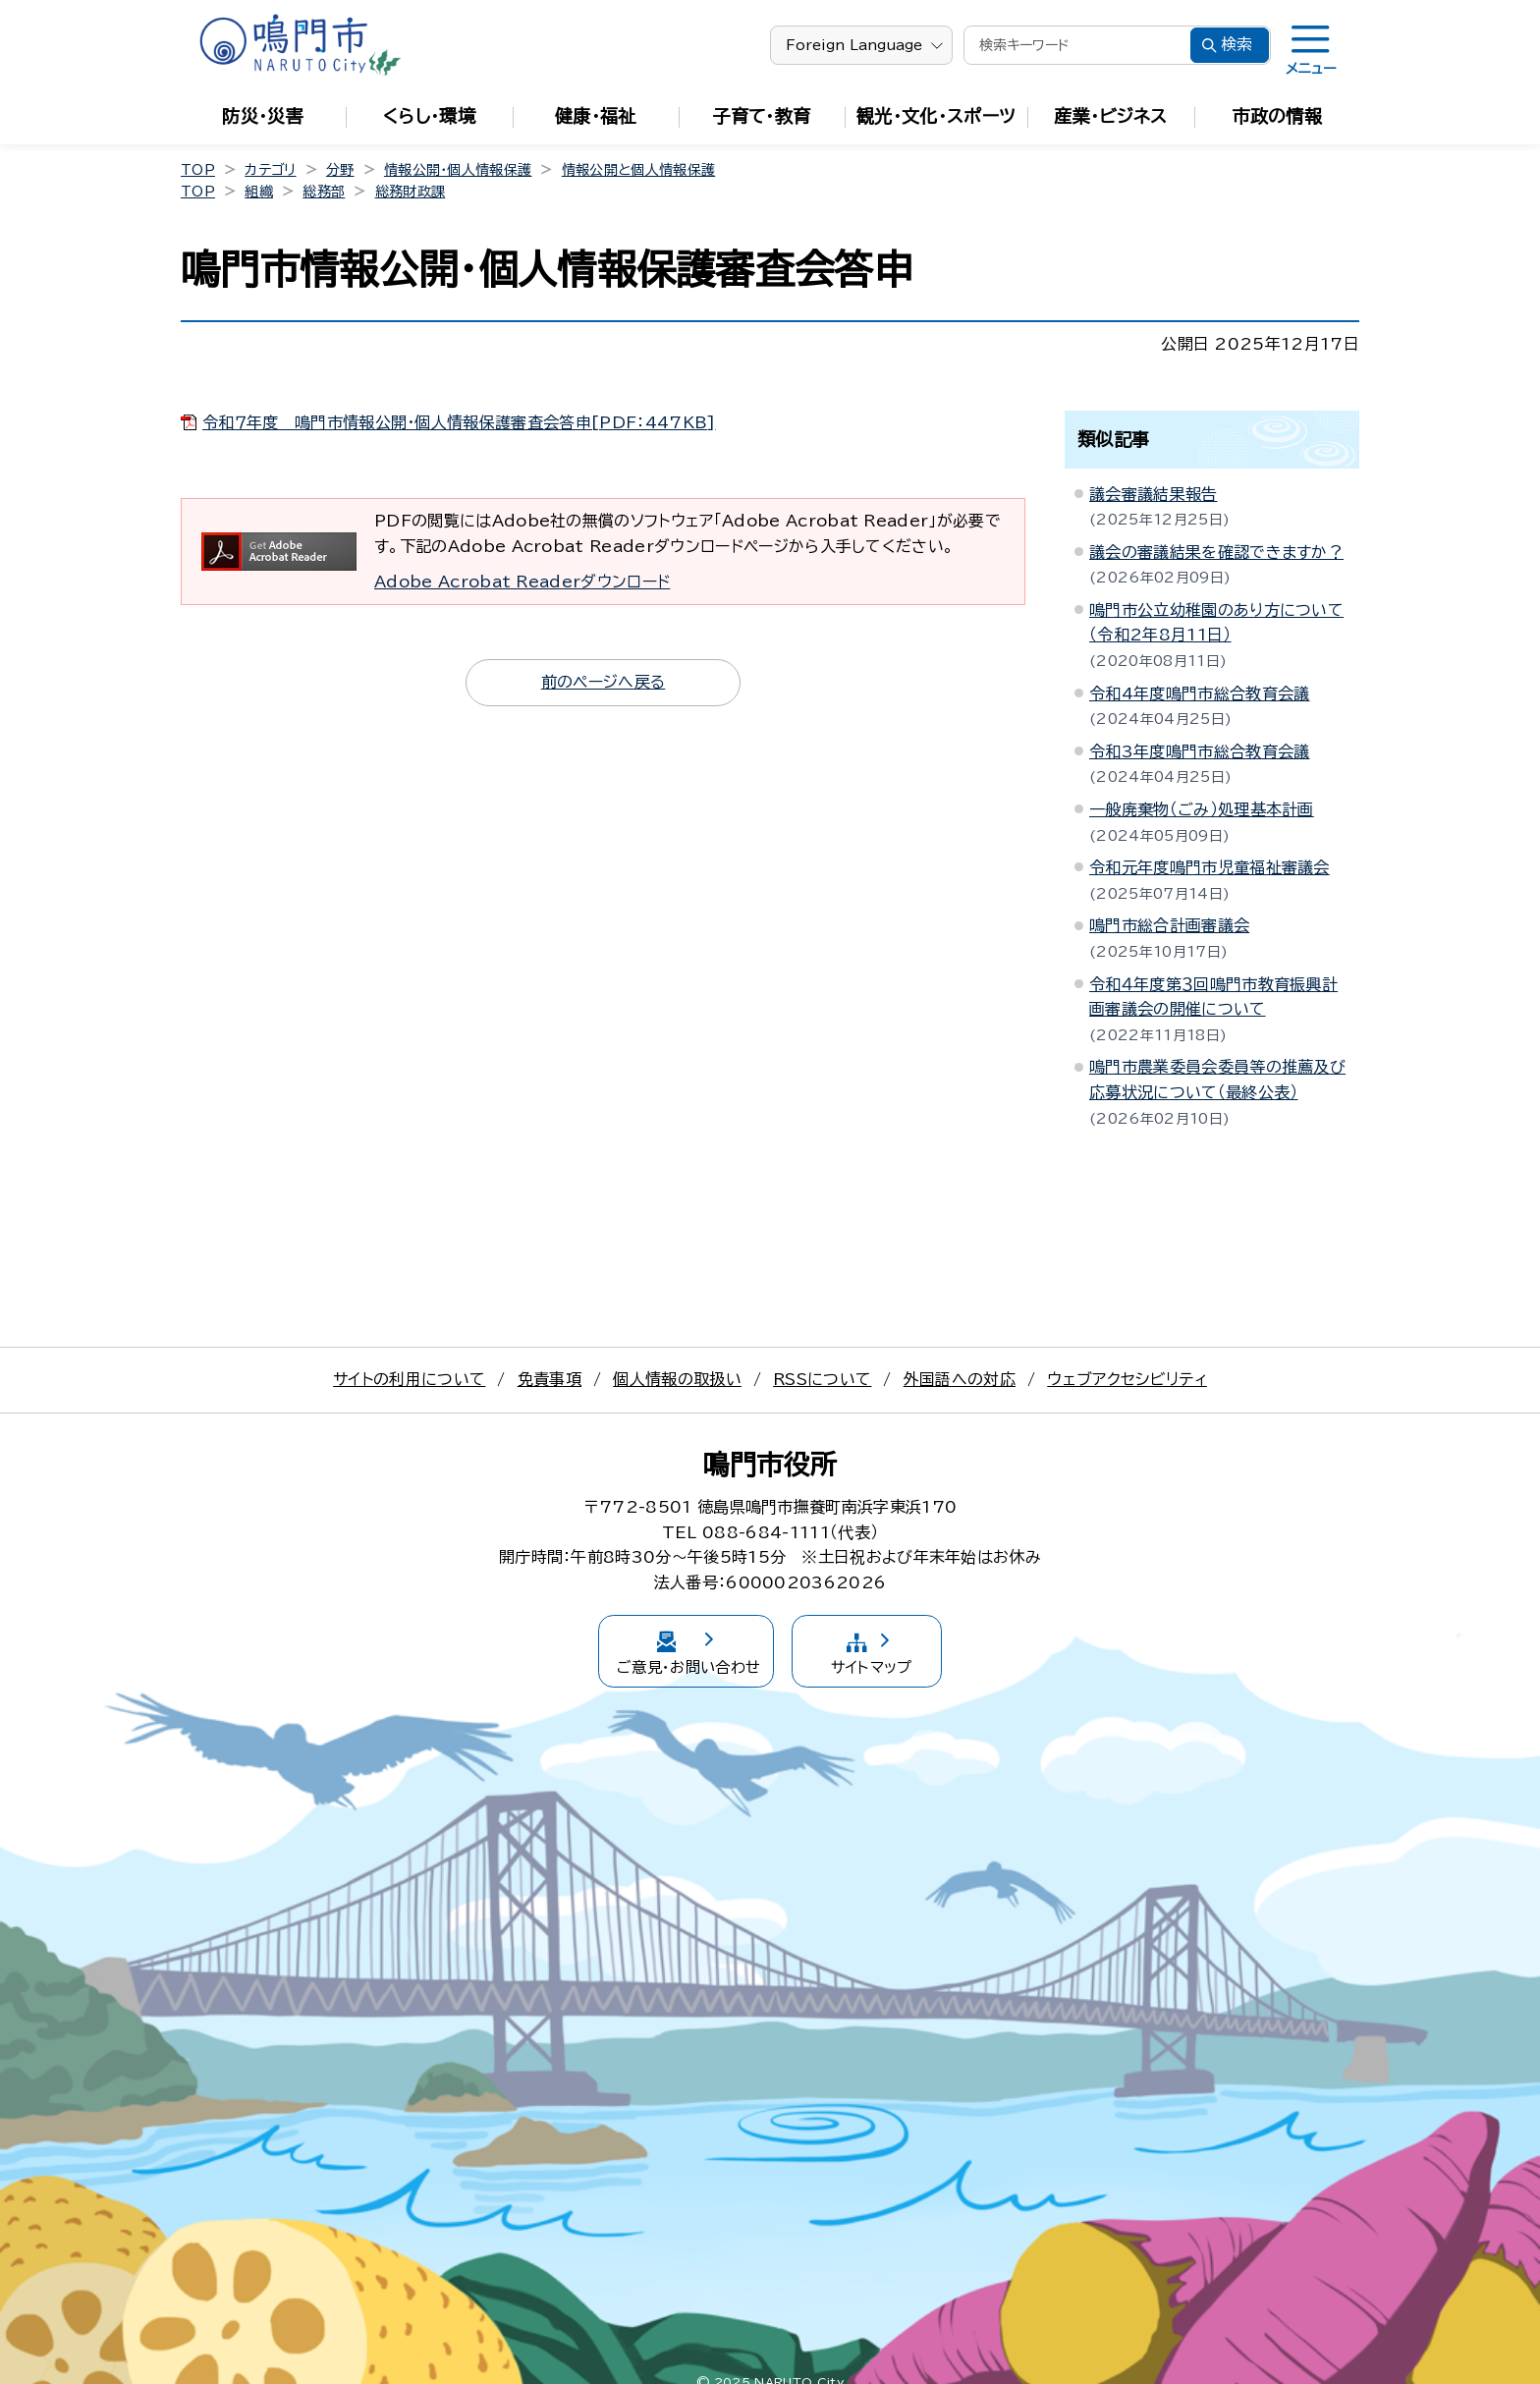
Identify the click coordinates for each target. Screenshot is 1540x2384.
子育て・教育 (762, 116)
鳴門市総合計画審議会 (1169, 925)
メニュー (1311, 69)
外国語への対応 (960, 1379)
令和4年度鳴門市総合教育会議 (1199, 693)
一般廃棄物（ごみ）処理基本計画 (1201, 809)
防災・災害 (262, 116)
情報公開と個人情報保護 (639, 170)
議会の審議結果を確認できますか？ (1216, 552)
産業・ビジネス (1110, 116)
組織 (259, 191)
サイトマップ (910, 1640)
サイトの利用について (409, 1379)
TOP (198, 170)
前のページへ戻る (603, 682)
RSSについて (822, 1379)
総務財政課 (410, 191)
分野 (340, 170)
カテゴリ (270, 170)
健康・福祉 (595, 116)
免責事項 (549, 1379)
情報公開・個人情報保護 (458, 170)
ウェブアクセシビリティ (1127, 1379)
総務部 (323, 191)
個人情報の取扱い (677, 1379)
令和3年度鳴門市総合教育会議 (1199, 751)
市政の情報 (1278, 116)
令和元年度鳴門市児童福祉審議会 (1209, 867)
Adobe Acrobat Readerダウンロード (522, 581)
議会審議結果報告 (1153, 494)
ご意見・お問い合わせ (652, 1640)
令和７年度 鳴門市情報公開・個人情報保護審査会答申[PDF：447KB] (459, 422)
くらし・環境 (429, 116)
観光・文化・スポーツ (936, 116)
